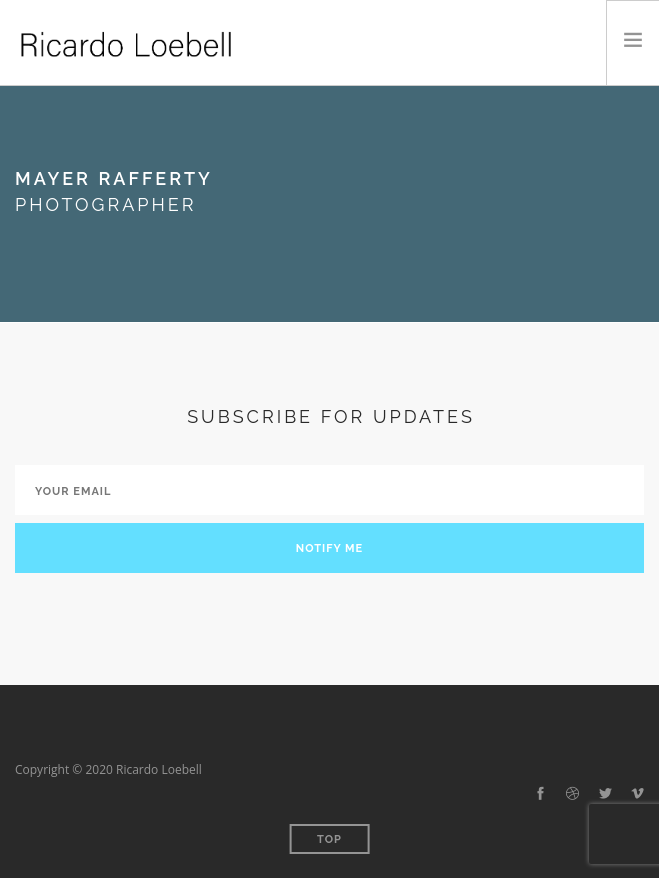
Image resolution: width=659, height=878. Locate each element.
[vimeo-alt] (637, 794)
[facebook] (540, 794)
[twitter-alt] (605, 794)
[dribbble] (572, 794)
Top (329, 839)
